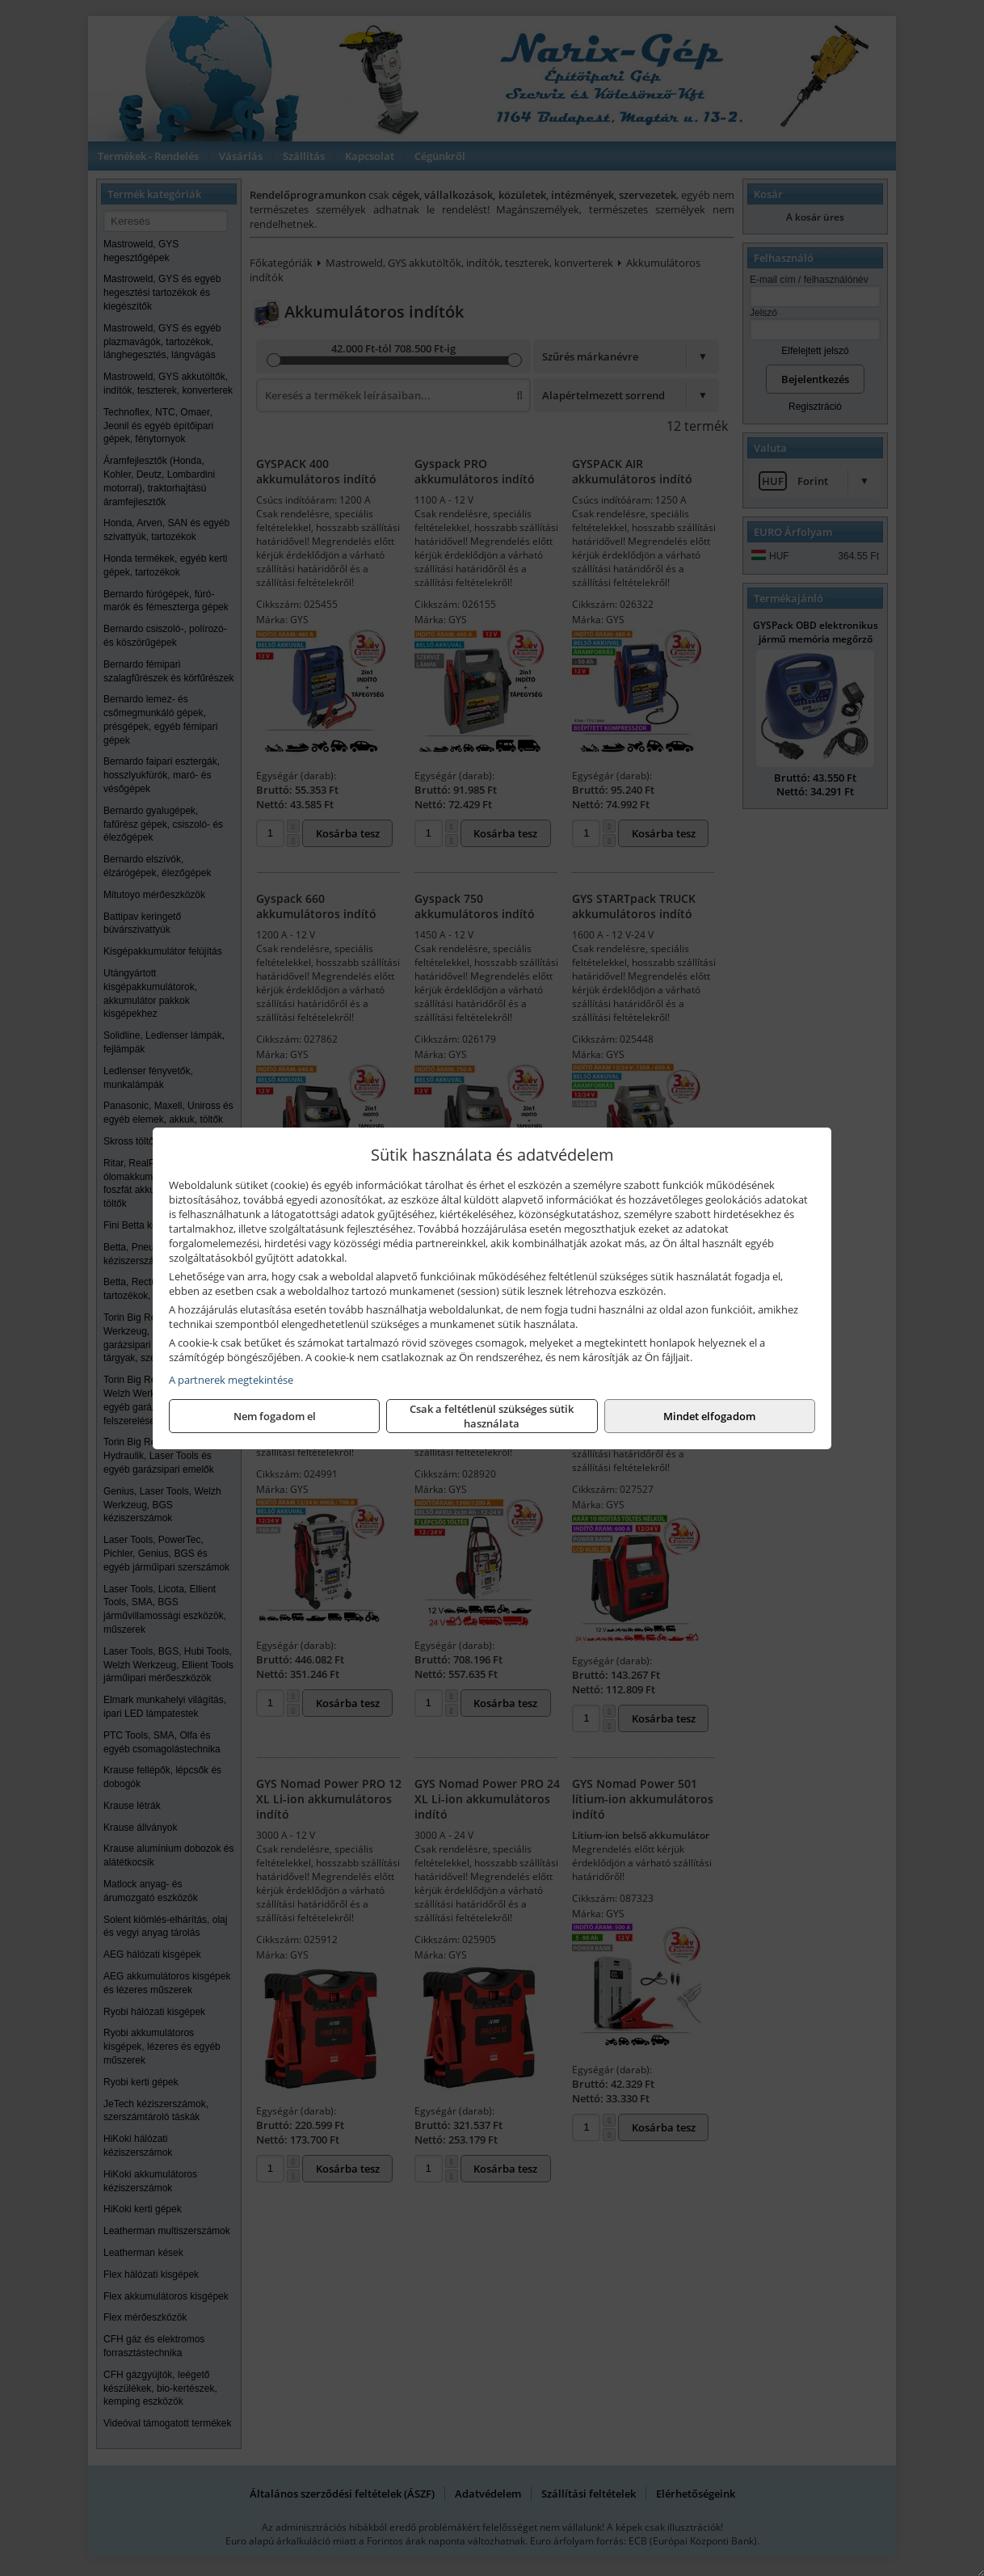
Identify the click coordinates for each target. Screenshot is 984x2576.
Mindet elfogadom (709, 1416)
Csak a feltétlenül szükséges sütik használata (492, 1416)
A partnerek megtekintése (231, 1379)
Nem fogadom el (274, 1416)
